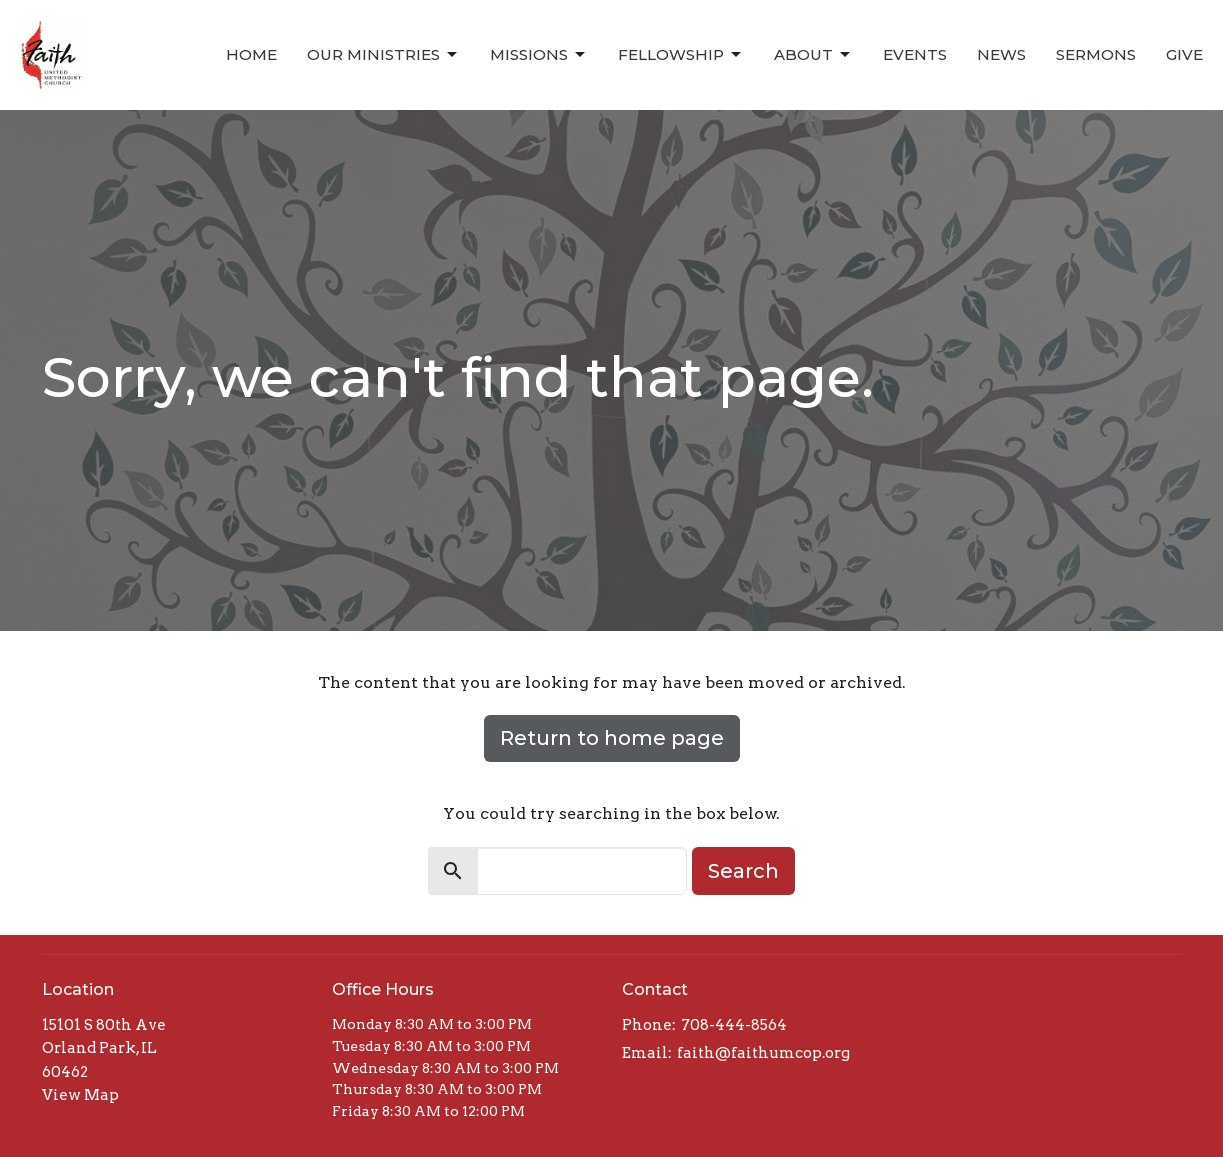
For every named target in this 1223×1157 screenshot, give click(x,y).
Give (1184, 54)
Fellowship (681, 55)
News (1001, 54)
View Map (80, 1095)
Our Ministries (383, 55)
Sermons (1096, 54)
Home (251, 54)
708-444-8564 (734, 1025)
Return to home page (612, 738)
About (813, 55)
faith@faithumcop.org (763, 1053)
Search (743, 871)
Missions (539, 55)
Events (915, 54)
